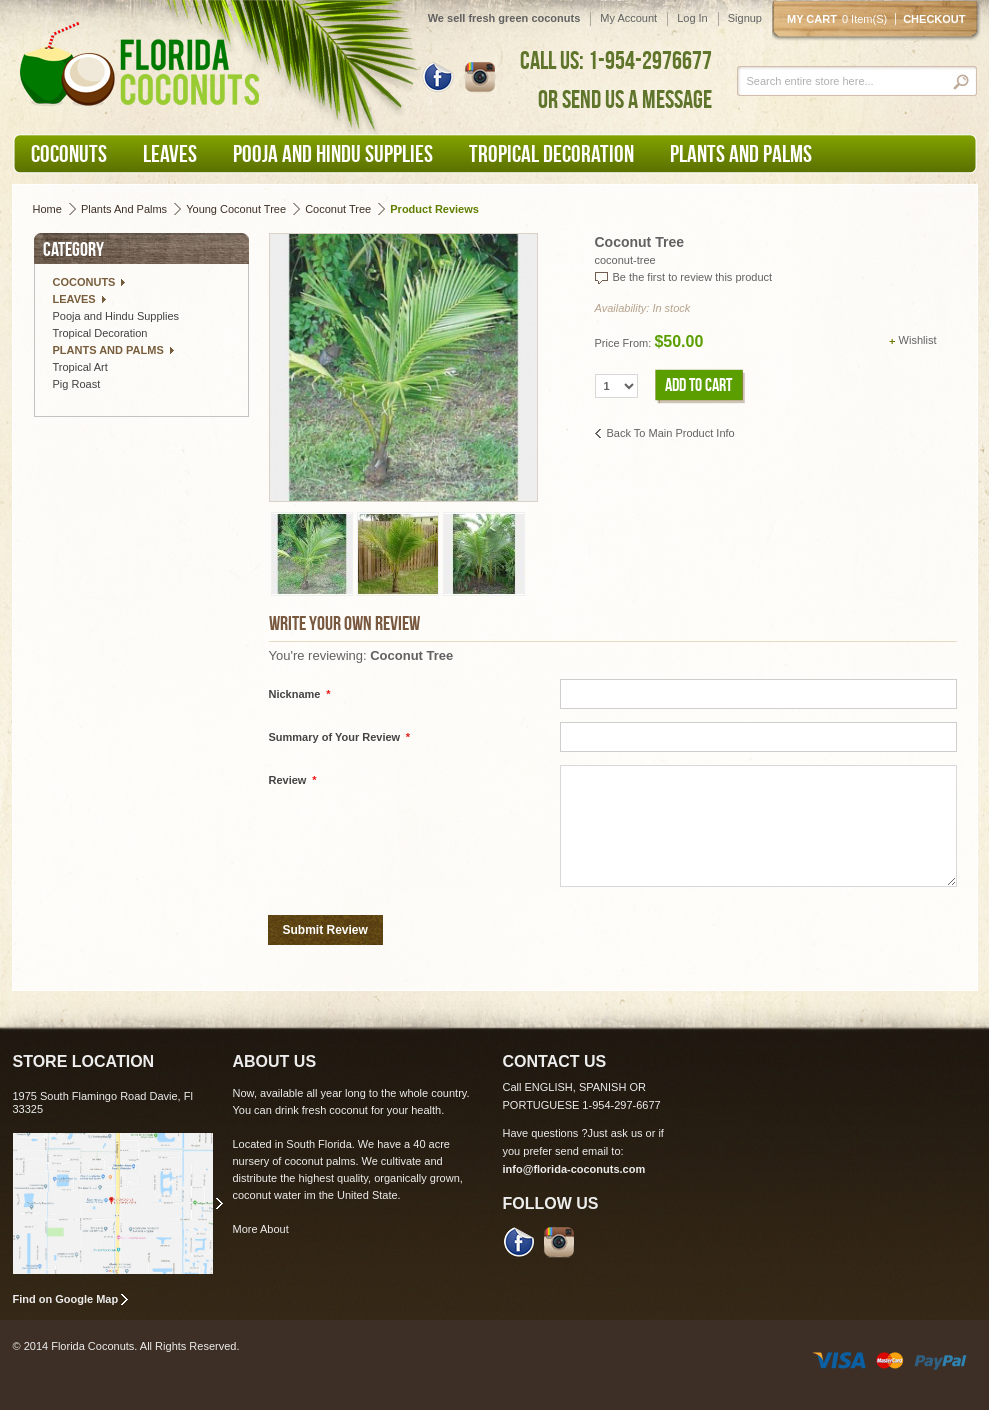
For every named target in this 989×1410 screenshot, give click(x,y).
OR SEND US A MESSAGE (625, 99)
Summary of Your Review (340, 737)
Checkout (934, 19)
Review (293, 780)
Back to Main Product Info (671, 433)
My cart (841, 19)
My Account (628, 18)
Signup (745, 18)
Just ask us (615, 1133)
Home (47, 209)
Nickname (300, 694)
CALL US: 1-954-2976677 (616, 60)
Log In (692, 18)
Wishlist (918, 340)
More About (261, 1229)
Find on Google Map (66, 1299)
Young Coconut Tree (236, 209)
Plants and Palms (124, 209)
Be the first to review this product (693, 277)
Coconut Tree (338, 209)
